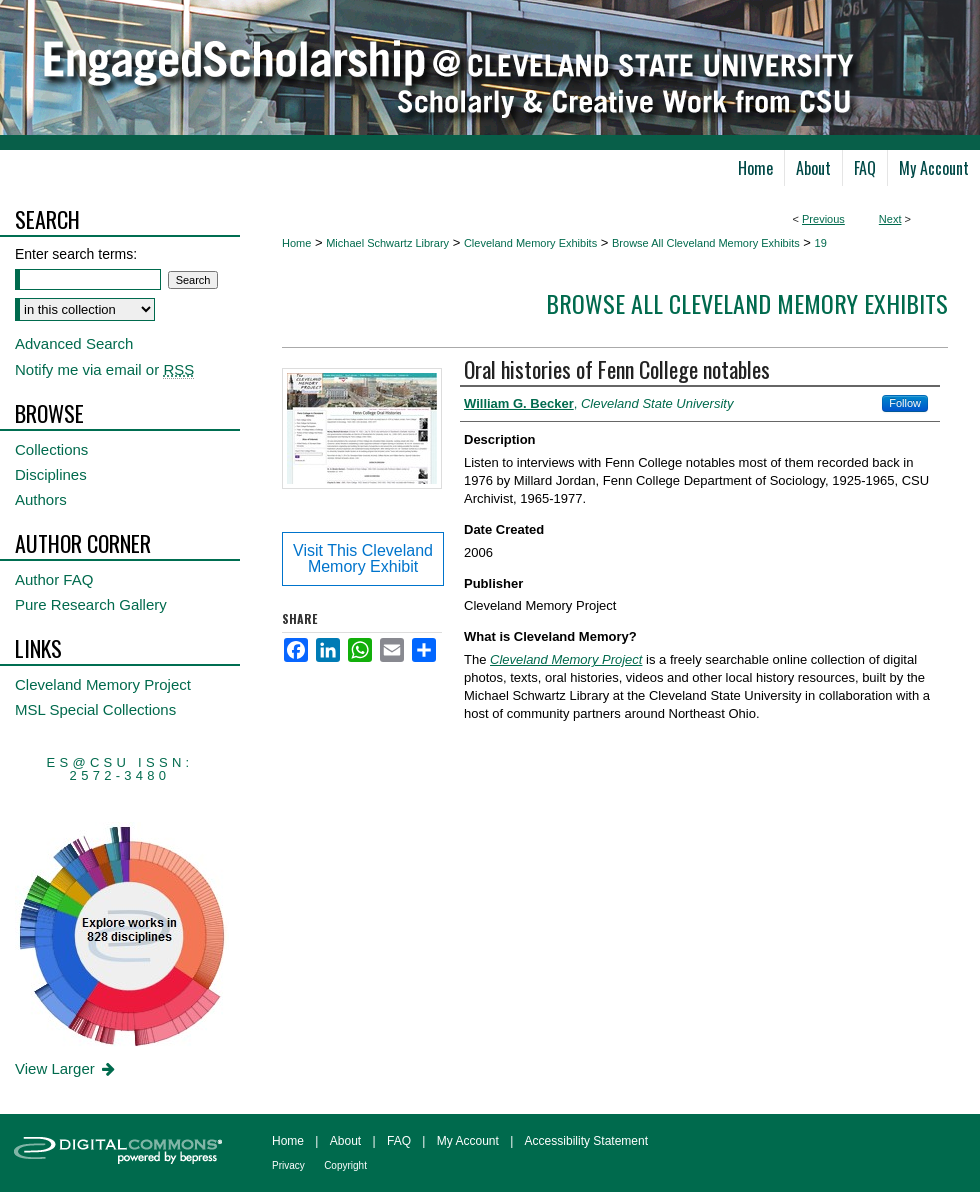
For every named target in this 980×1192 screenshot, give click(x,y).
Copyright (345, 1165)
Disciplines (51, 474)
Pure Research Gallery (91, 604)
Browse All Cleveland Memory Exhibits (706, 243)
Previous (823, 219)
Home (296, 243)
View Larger (66, 1068)
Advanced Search (74, 343)
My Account (468, 1141)
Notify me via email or (104, 369)
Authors (41, 499)
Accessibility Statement (586, 1141)
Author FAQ (54, 579)
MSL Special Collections (95, 709)
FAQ (399, 1141)
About (345, 1141)
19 (821, 243)
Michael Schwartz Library (387, 243)
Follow (905, 403)
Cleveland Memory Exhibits (530, 243)
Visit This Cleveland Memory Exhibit (363, 558)
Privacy (288, 1165)
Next (890, 219)
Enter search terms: (76, 254)
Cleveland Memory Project (103, 684)
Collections (51, 449)
